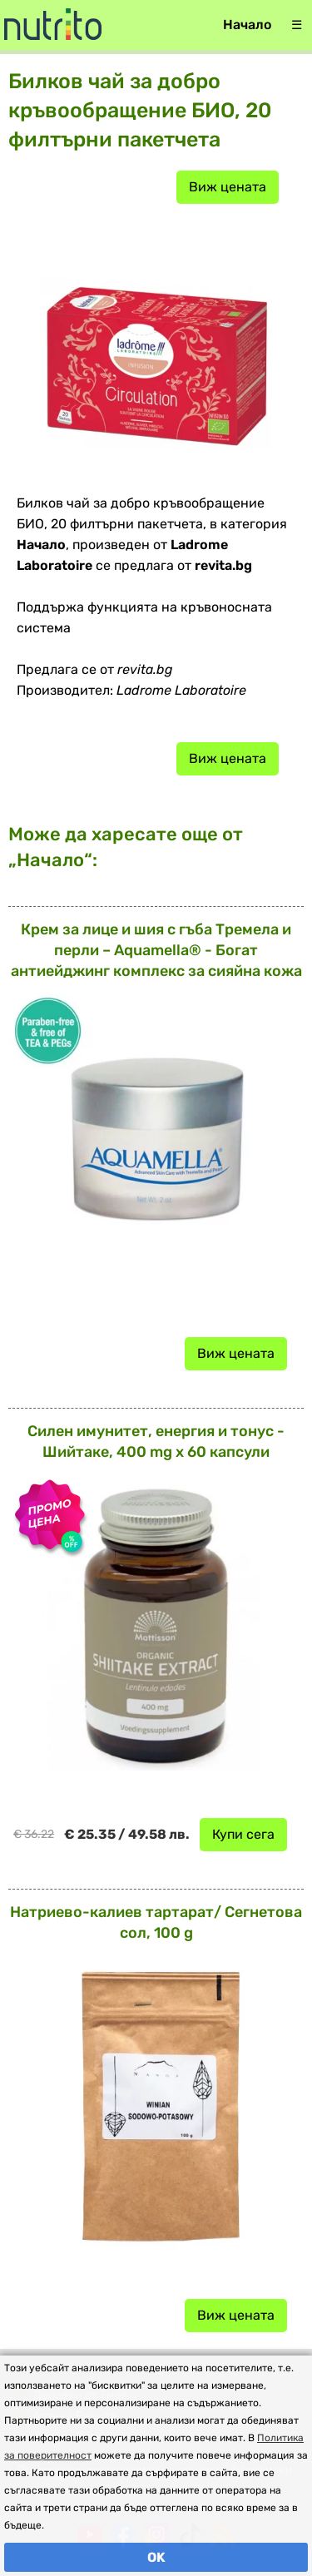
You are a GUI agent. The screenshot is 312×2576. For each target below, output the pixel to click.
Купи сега (243, 1834)
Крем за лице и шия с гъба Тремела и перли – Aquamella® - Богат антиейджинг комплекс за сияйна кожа (156, 950)
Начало (247, 24)
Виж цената (227, 187)
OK (156, 2557)
